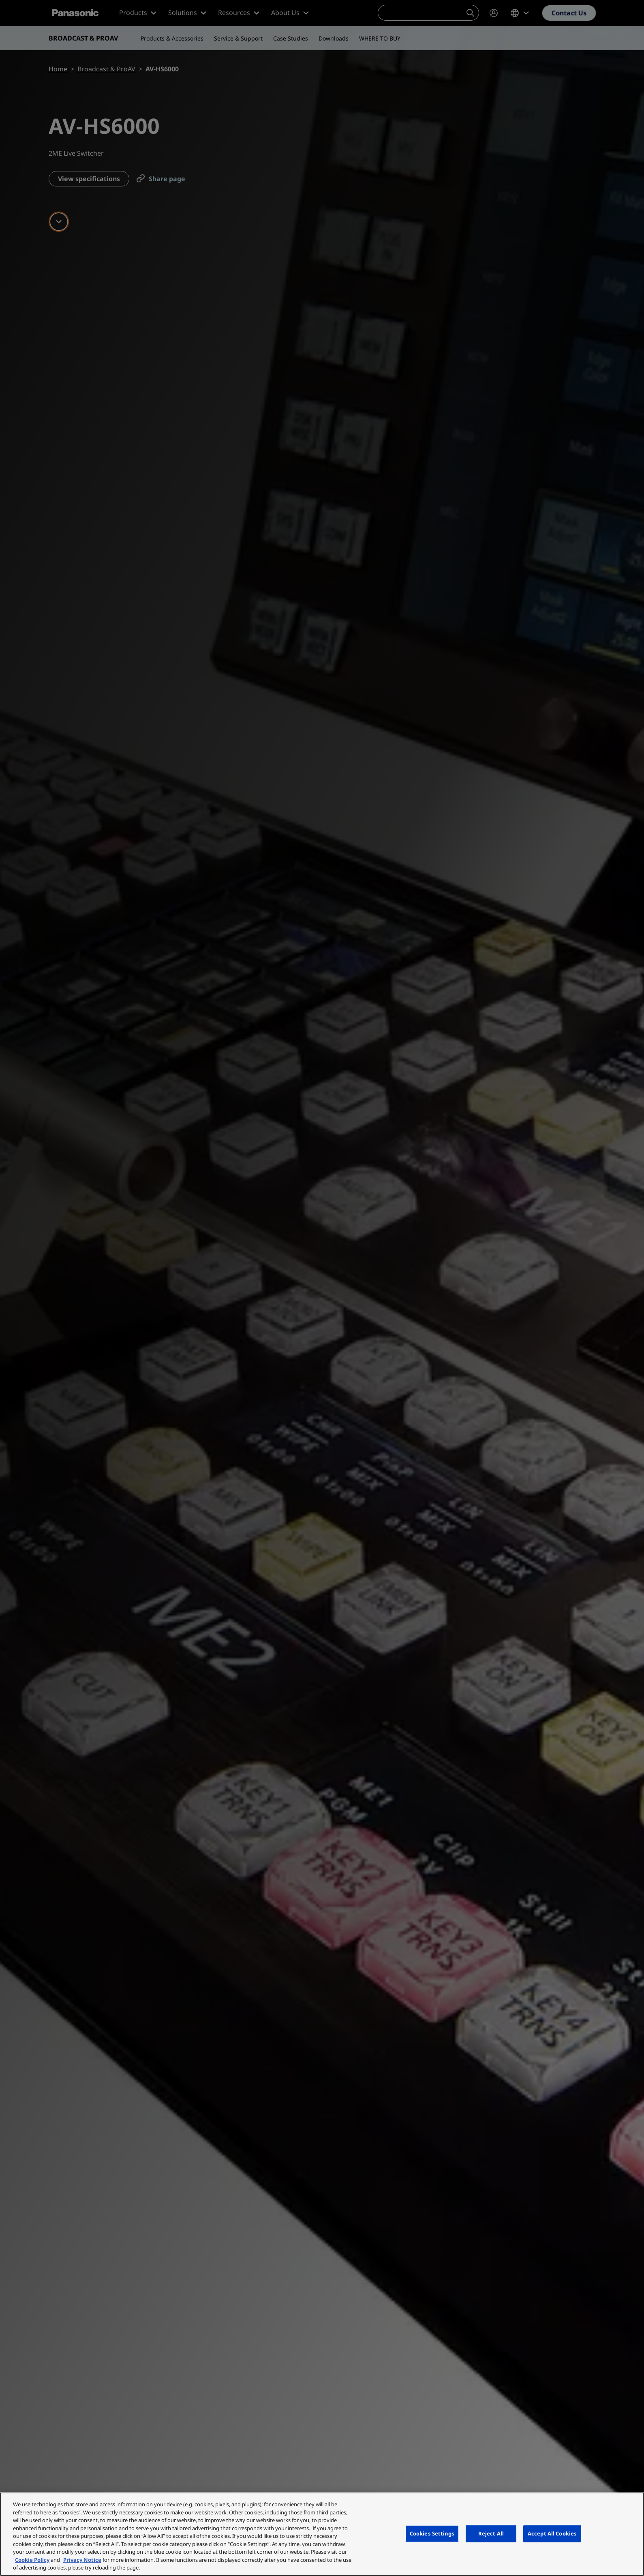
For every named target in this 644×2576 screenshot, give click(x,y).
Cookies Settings (432, 2533)
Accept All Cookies (552, 2533)
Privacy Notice (82, 2559)
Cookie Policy (32, 2559)
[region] (322, 2534)
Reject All (491, 2533)
